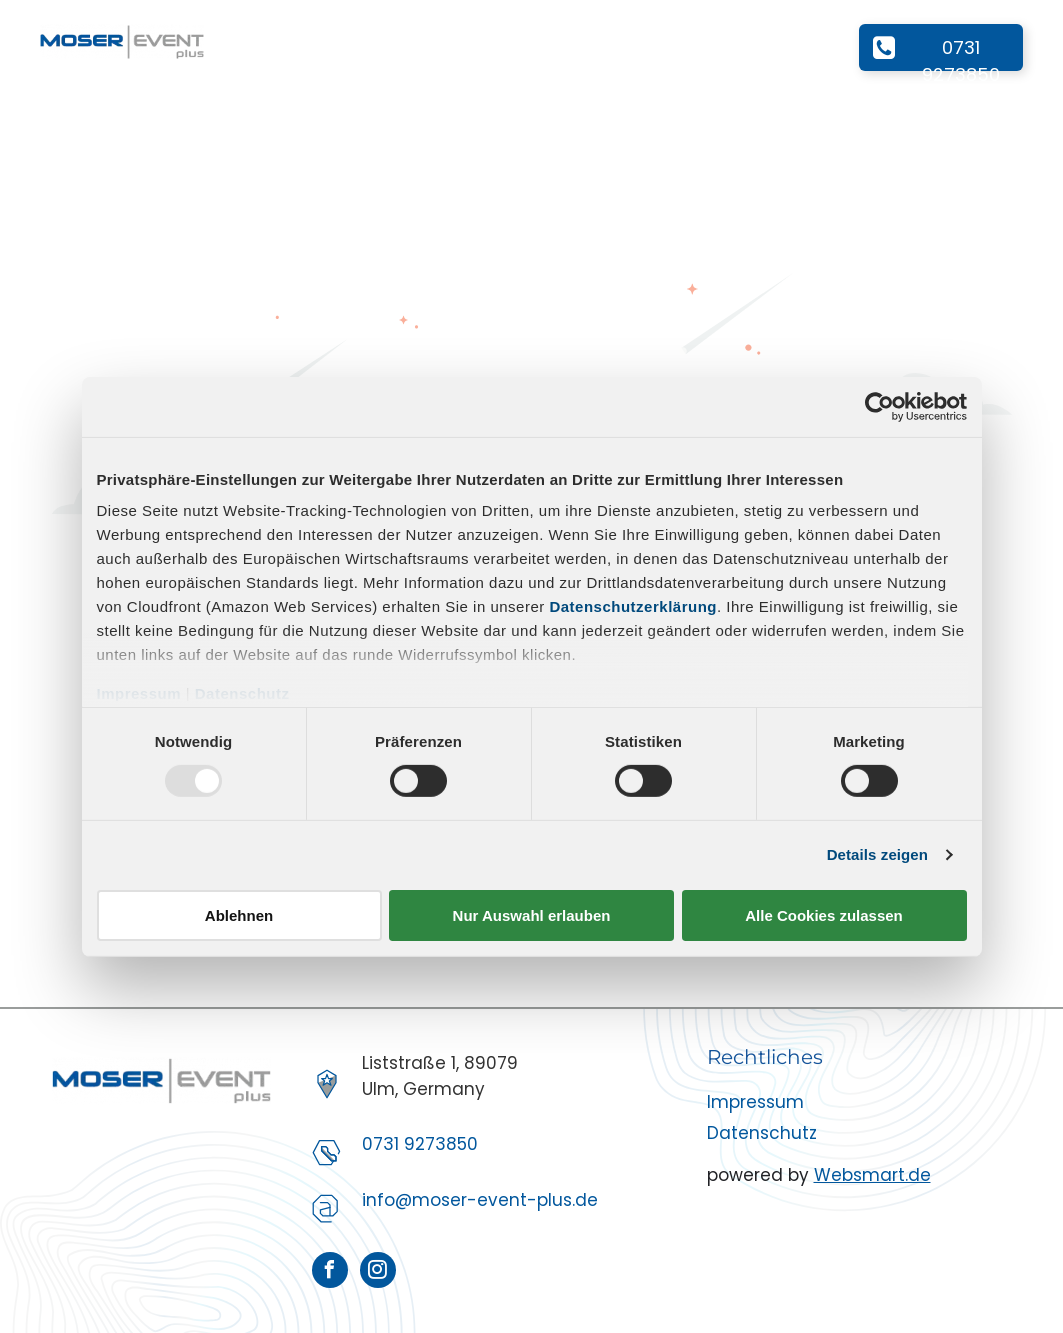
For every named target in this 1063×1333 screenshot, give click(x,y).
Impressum (139, 693)
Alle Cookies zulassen (824, 915)
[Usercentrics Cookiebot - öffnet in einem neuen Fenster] (879, 406)
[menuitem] (259, 43)
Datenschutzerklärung (633, 606)
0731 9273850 (420, 1144)
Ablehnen (239, 915)
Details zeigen (877, 854)
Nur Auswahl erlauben (532, 915)
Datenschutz (242, 693)
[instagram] (378, 1272)
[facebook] (330, 1272)
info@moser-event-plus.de (480, 1200)
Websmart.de (872, 1175)
